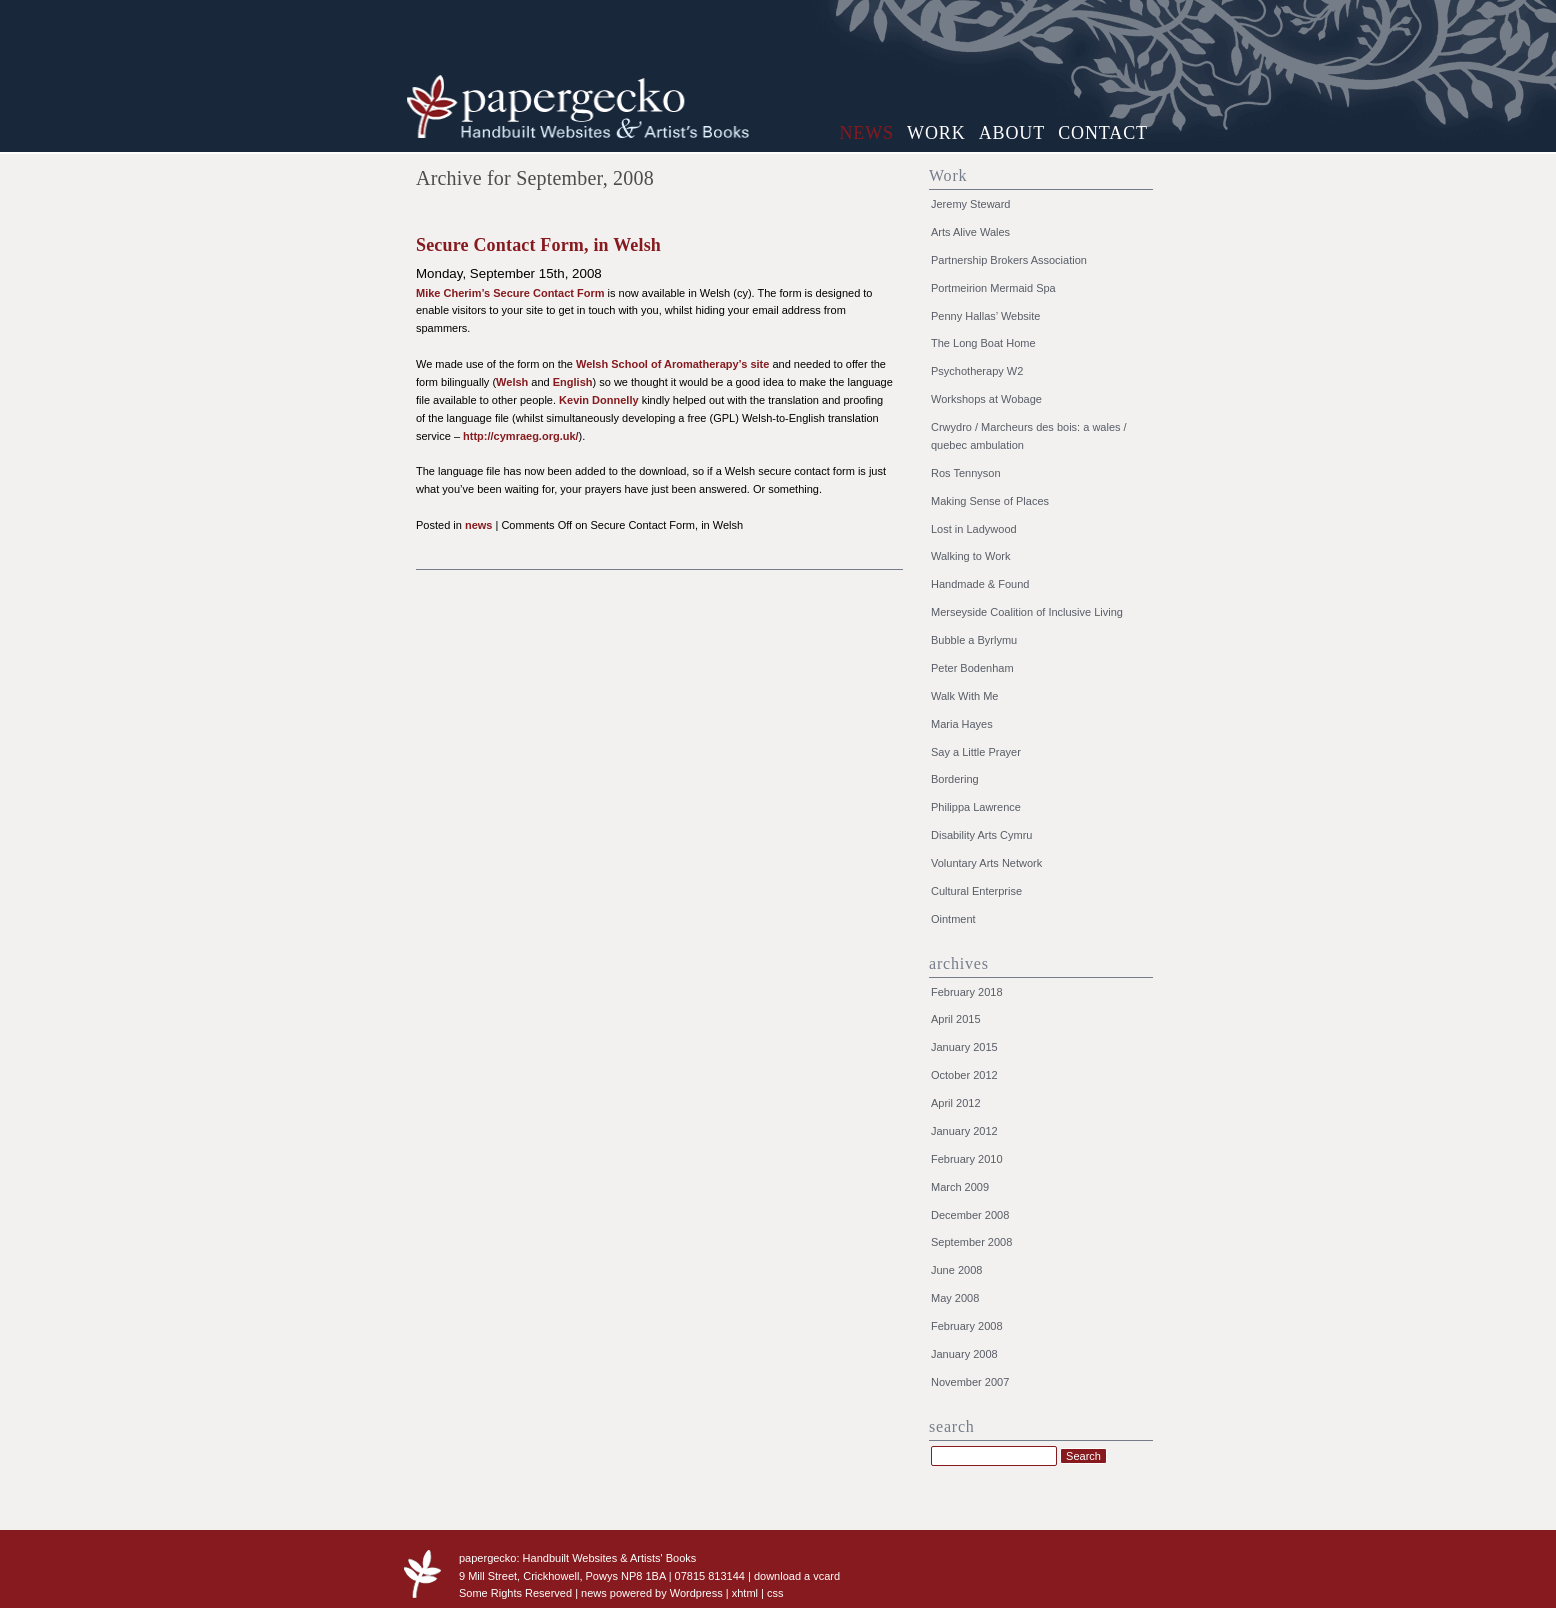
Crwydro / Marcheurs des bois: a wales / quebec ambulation (1029, 436)
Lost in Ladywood (974, 529)
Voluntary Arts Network (986, 863)
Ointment (953, 919)
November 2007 (970, 1382)
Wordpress (696, 1593)
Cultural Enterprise (976, 891)
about (1012, 133)
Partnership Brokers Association (1009, 260)
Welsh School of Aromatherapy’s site (672, 364)
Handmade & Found (980, 584)
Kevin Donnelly (598, 400)
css (775, 1593)
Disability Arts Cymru (981, 835)
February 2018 (967, 992)
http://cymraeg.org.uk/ (521, 436)
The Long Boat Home (983, 343)
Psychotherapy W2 (977, 371)
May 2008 (955, 1298)
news (866, 133)
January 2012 (964, 1131)
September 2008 (971, 1242)
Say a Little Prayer (976, 752)
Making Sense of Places (990, 501)
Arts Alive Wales (970, 232)
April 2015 (956, 1019)
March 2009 (960, 1187)
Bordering (955, 779)
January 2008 (964, 1354)
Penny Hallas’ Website (985, 316)
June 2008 (956, 1270)
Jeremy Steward (970, 204)
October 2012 (964, 1075)
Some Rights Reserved (515, 1593)
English (573, 382)
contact (1103, 133)
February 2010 (967, 1159)
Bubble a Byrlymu (974, 640)
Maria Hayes (962, 724)
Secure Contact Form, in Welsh (538, 245)
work (936, 133)
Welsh (512, 382)
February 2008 (967, 1326)
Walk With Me (964, 696)
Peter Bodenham (972, 668)
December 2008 (970, 1215)
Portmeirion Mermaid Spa (993, 288)
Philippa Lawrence (976, 807)
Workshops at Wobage (986, 399)
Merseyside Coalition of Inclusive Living (1027, 612)
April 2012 (956, 1103)
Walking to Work (970, 556)
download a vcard (797, 1576)
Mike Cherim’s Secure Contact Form (510, 293)
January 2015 (964, 1047)
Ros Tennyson (966, 473)
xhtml (745, 1593)
